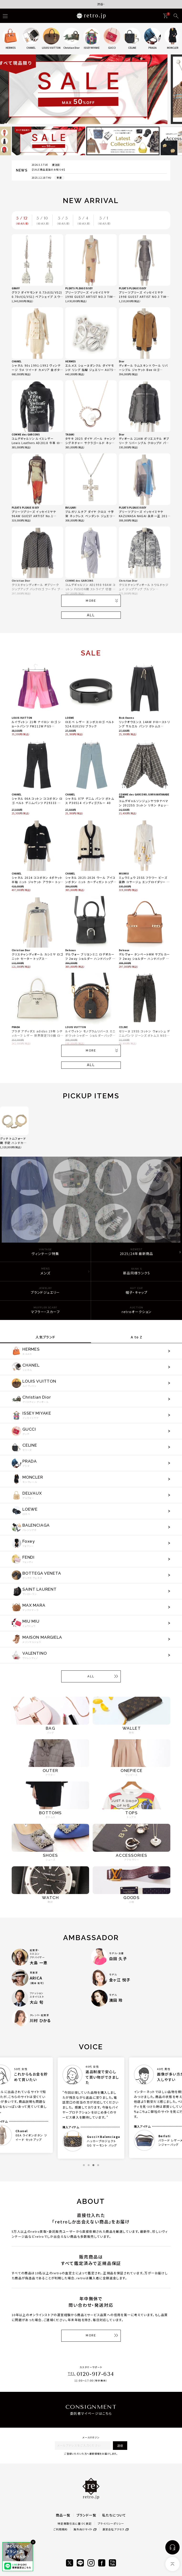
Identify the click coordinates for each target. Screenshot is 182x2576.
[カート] (165, 15)
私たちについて (114, 2515)
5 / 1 (104, 220)
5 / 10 (42, 220)
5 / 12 (22, 220)
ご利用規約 (60, 2529)
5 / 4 (83, 220)
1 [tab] (84, 2165)
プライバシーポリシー (111, 2523)
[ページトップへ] (172, 2564)
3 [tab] (93, 2165)
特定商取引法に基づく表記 (74, 2523)
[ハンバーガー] (5, 16)
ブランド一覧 (86, 2515)
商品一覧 (63, 2515)
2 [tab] (89, 2165)
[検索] (176, 16)
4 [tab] (98, 2165)
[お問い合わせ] (172, 2547)
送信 (120, 2445)
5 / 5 (63, 220)
